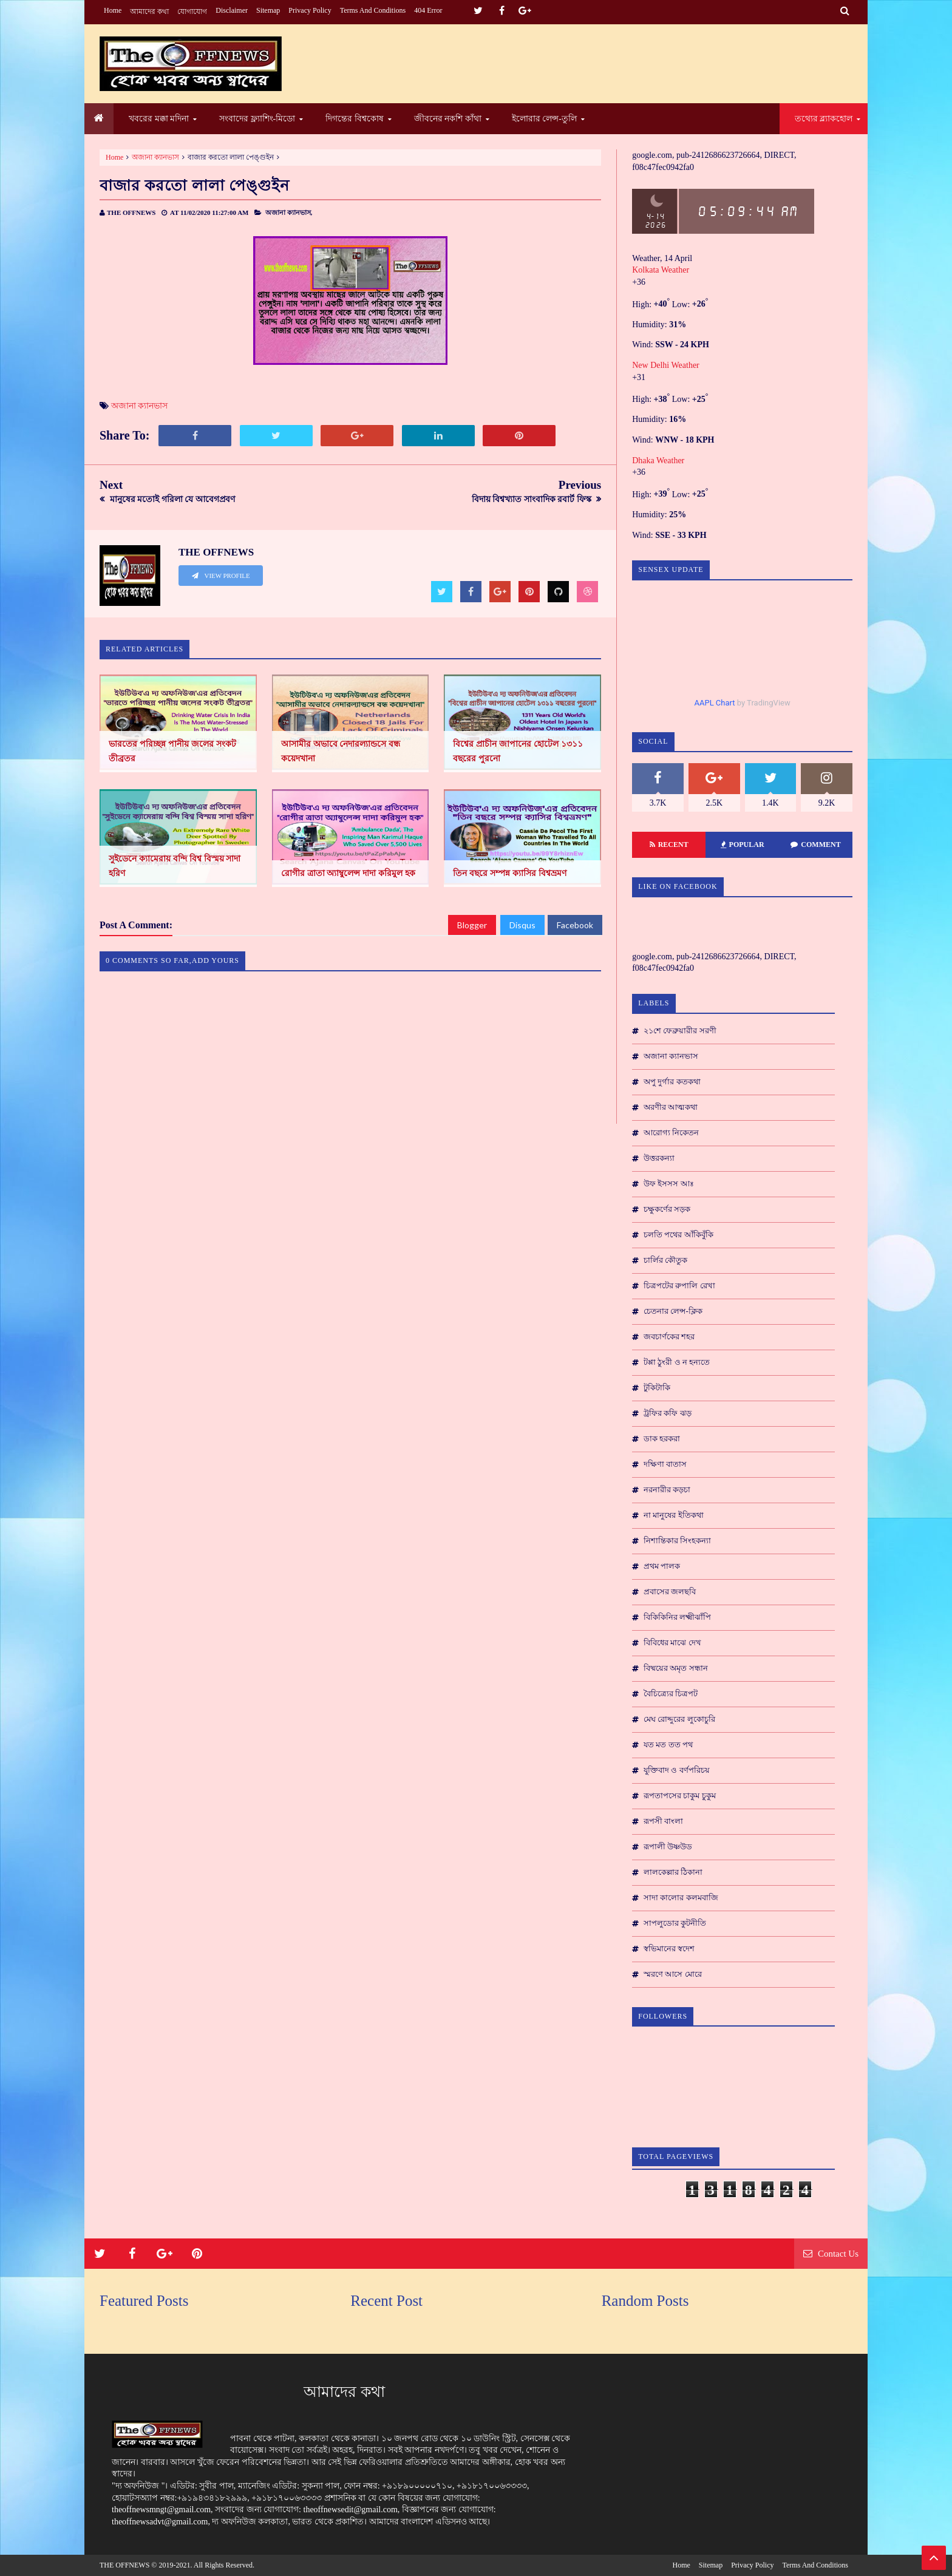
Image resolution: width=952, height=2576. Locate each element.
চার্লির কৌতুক (665, 1260)
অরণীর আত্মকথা (671, 1107)
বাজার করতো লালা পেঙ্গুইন (195, 185)
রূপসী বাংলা (663, 1821)
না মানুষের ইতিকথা (674, 1515)
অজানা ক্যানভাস (155, 157)
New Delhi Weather (665, 365)
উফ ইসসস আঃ (669, 1183)
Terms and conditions (373, 10)
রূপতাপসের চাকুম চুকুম (680, 1795)
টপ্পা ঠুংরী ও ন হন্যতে (677, 1362)
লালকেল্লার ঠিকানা (673, 1872)
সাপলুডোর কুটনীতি (675, 1923)
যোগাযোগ (192, 11)
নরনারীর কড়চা (667, 1489)
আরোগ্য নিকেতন (671, 1132)
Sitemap (268, 10)
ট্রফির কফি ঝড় (668, 1413)
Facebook (575, 925)
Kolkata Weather (661, 269)
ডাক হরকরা (662, 1438)
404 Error (428, 10)
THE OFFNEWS (124, 2565)
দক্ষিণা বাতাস (665, 1464)
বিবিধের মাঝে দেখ (672, 1642)
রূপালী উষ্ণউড (668, 1846)
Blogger (472, 925)
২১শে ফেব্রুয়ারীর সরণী (680, 1030)
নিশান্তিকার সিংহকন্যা (677, 1540)
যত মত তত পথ (668, 1744)
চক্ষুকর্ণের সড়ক (667, 1209)
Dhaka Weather (658, 460)
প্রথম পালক (662, 1566)
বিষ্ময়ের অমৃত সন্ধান (676, 1668)
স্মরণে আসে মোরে (673, 1974)
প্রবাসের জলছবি (670, 1591)
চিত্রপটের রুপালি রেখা (679, 1285)
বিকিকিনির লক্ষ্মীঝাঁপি (677, 1617)
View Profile (221, 575)
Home (112, 10)
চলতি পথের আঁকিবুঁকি (678, 1234)
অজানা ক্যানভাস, (289, 212)
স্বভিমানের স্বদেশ (669, 1948)
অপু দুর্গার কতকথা (672, 1081)
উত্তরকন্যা (659, 1158)
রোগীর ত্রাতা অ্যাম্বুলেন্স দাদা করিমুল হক (348, 873)
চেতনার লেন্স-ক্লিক (673, 1311)
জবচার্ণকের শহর (669, 1336)
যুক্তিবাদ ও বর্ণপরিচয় (677, 1770)
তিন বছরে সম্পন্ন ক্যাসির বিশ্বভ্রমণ (509, 873)
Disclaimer (232, 10)
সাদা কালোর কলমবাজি (681, 1897)
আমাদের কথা (149, 11)
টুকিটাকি (657, 1387)
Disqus (522, 925)
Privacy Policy (309, 10)
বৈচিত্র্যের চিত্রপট (671, 1693)
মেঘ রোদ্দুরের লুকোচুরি (679, 1719)
